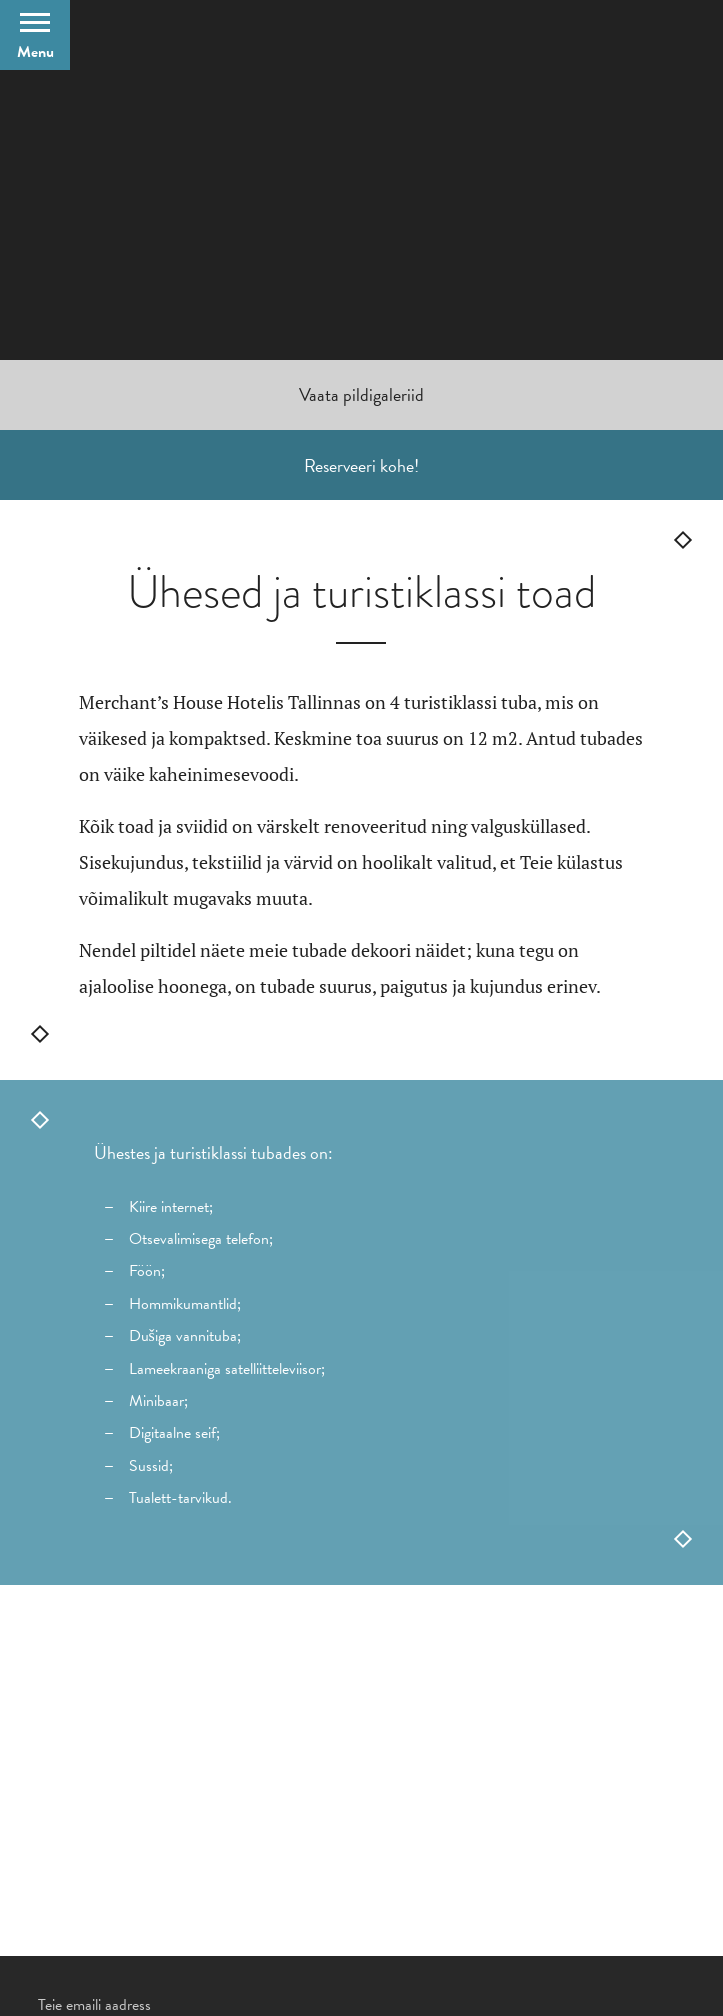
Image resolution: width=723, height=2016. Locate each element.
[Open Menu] (35, 35)
